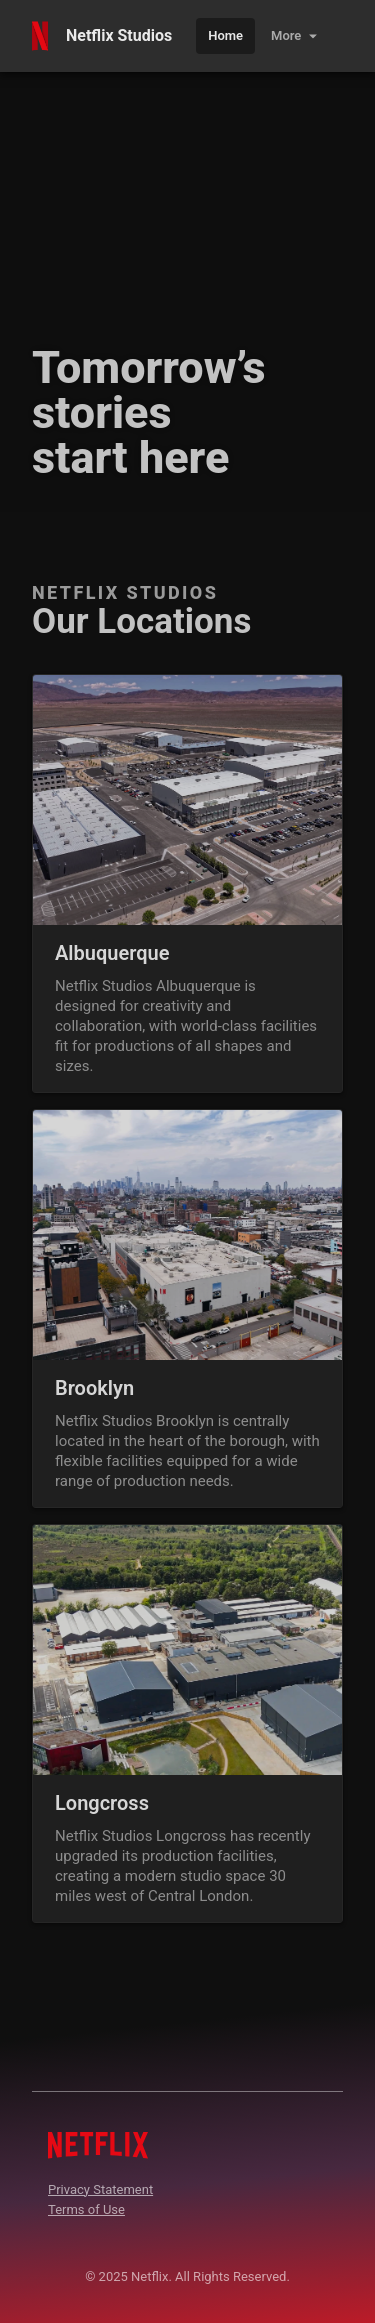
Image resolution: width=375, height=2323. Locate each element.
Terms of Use (86, 2209)
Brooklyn (94, 1388)
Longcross (102, 1803)
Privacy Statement (100, 2189)
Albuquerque (112, 953)
